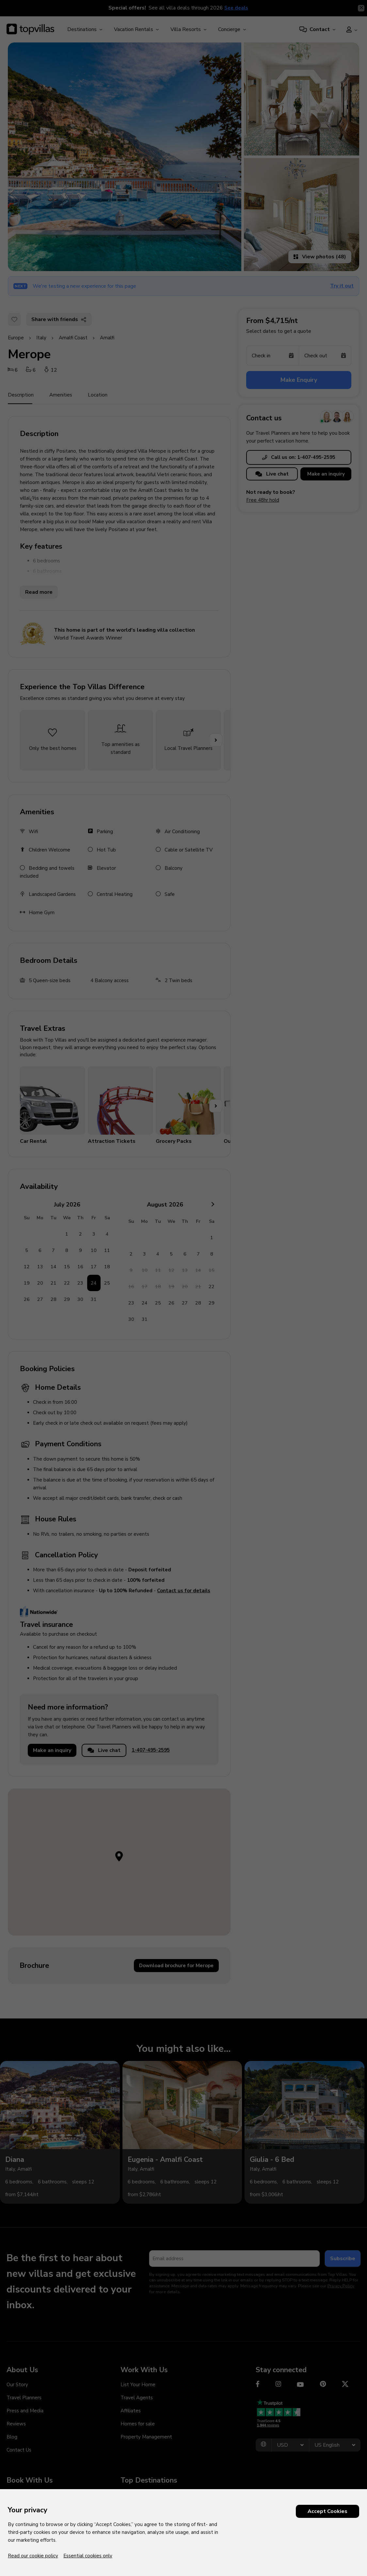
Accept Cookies (327, 2511)
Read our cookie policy (33, 2555)
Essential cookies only (87, 2555)
